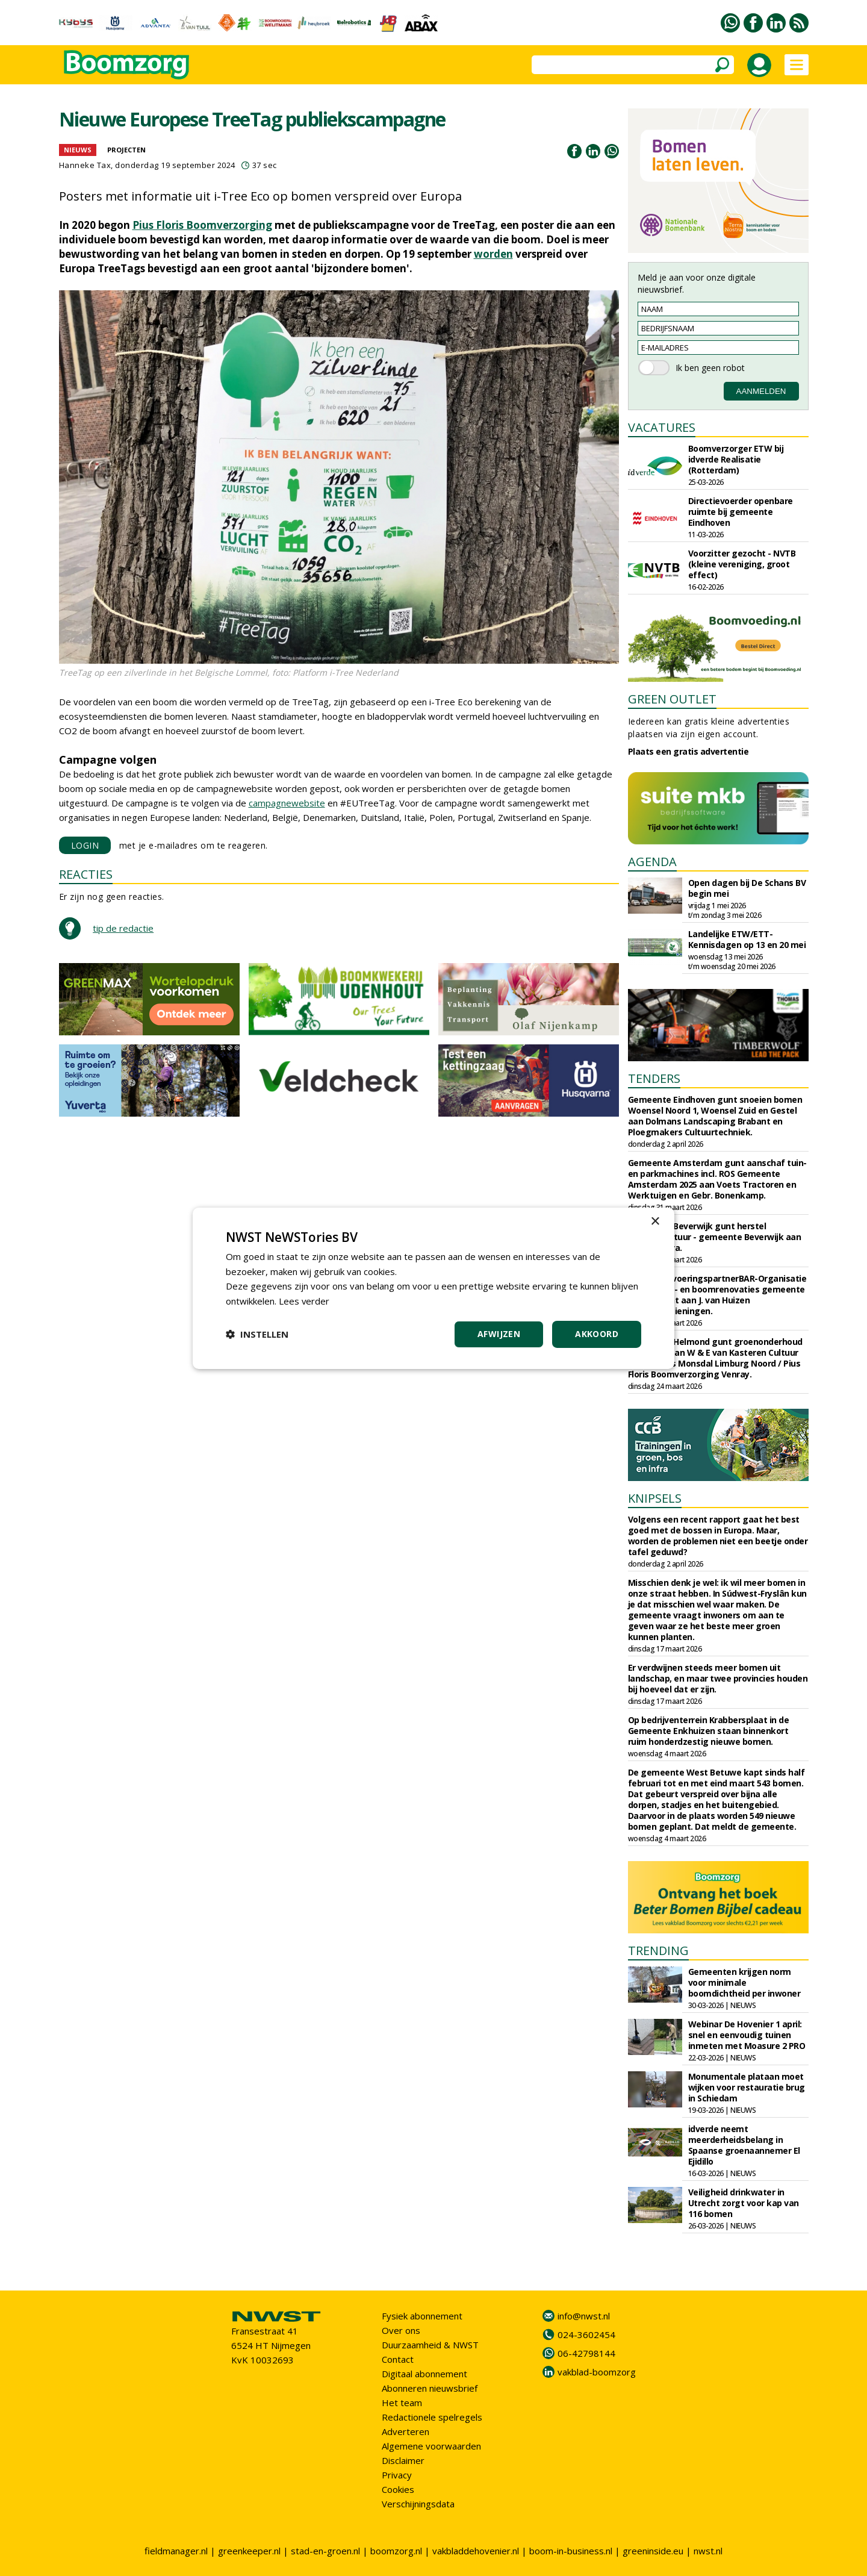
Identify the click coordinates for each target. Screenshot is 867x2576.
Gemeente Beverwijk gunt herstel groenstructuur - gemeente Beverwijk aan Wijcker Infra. (714, 1236)
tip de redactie (123, 928)
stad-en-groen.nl (325, 2551)
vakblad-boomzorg (597, 2372)
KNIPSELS (655, 1498)
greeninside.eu (653, 2551)
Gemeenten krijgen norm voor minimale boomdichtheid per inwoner (744, 1982)
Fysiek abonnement (422, 2316)
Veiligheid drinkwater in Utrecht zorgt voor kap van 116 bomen (743, 2202)
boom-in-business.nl (570, 2551)
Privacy (397, 2475)
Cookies (398, 2489)
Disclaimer (403, 2460)
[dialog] (433, 1287)
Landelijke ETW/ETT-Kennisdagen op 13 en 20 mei (747, 939)
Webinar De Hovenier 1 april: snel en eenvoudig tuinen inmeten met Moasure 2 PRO (747, 2034)
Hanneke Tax (85, 165)
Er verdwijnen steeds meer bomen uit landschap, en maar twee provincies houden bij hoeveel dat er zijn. (718, 1678)
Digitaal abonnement (424, 2374)
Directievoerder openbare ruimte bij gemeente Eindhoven (740, 511)
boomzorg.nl (396, 2551)
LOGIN (85, 845)
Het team (402, 2403)
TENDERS (654, 1078)
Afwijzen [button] (498, 1333)
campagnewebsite (287, 803)
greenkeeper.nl (249, 2551)
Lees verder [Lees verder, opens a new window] (304, 1301)
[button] (257, 1334)
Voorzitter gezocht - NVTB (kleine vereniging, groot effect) (742, 564)
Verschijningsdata (418, 2504)
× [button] (654, 1221)
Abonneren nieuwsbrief (429, 2388)
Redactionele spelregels (432, 2417)
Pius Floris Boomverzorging (202, 225)
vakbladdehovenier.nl (475, 2551)
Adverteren (405, 2431)
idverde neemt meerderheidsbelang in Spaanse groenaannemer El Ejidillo (744, 2145)
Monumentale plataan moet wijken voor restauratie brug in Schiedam (746, 2087)
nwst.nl (708, 2551)
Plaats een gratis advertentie (688, 751)
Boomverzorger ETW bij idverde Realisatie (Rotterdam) (736, 459)
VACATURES (661, 427)
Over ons (401, 2330)
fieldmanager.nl (176, 2551)
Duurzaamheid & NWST (430, 2345)
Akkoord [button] (596, 1333)
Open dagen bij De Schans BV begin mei (747, 888)
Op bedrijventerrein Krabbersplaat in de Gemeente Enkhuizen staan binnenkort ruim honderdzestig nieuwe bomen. (708, 1730)
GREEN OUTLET (672, 699)
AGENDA (652, 861)
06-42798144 (586, 2353)
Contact (398, 2359)
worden (493, 254)
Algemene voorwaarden (431, 2446)
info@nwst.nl (584, 2316)
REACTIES (86, 874)
